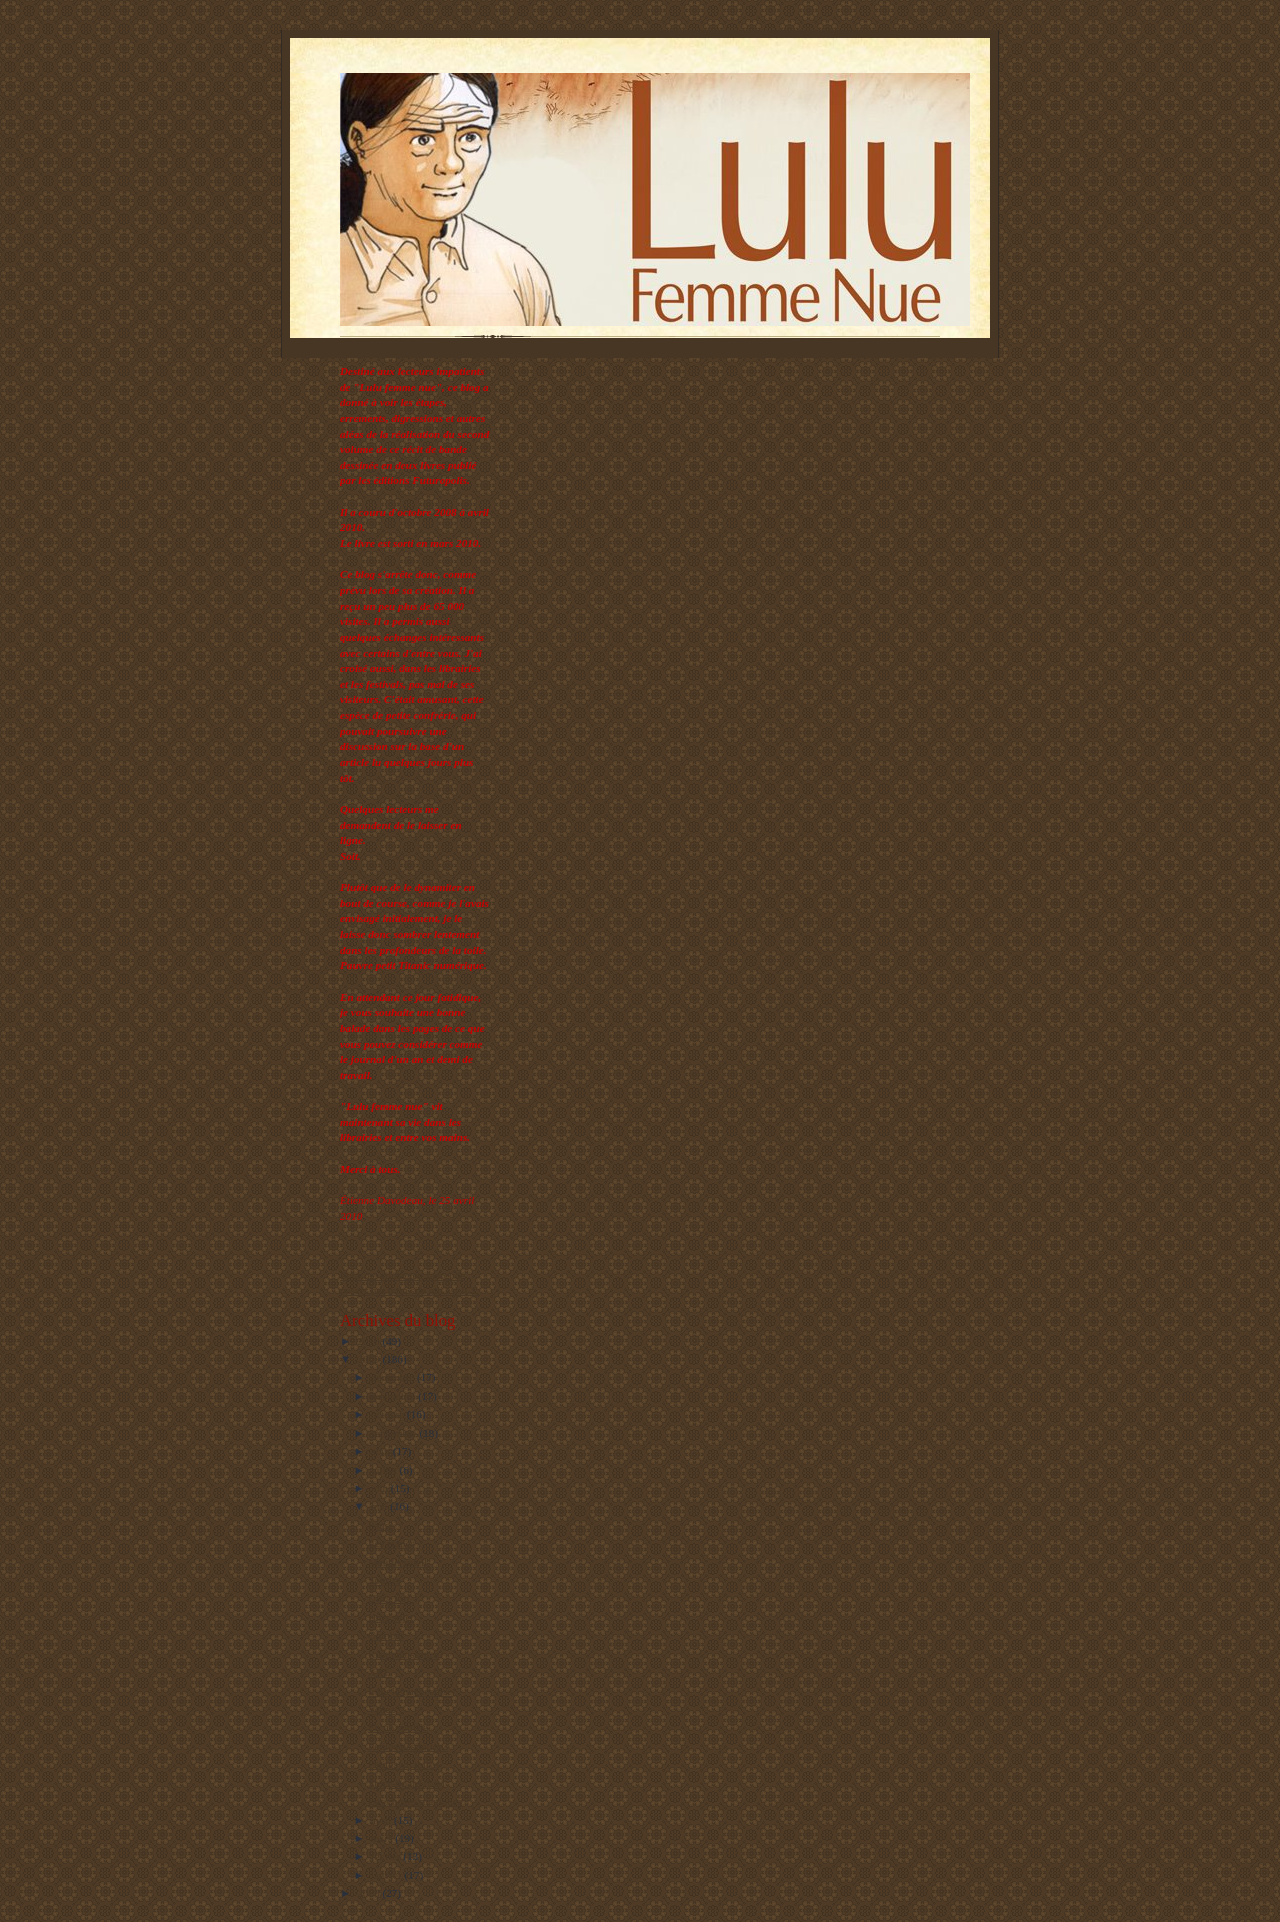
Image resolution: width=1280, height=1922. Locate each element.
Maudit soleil (397, 1562)
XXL (379, 1672)
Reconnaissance (403, 1654)
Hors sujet (391, 1617)
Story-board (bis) (406, 1783)
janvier (388, 1875)
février (387, 1856)
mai (381, 1506)
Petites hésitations (408, 1746)
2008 (369, 1893)
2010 (369, 1341)
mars (383, 1838)
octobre (389, 1414)
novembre (394, 1396)
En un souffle (398, 1727)
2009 (369, 1359)
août (382, 1451)
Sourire (384, 1580)
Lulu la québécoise (410, 1691)
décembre (394, 1377)
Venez (381, 1709)
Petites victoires (403, 1764)
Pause (381, 1525)
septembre (395, 1433)
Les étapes (391, 1543)
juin (381, 1488)
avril (382, 1820)
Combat (385, 1635)
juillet (385, 1470)
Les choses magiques (415, 1801)
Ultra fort (389, 1598)
